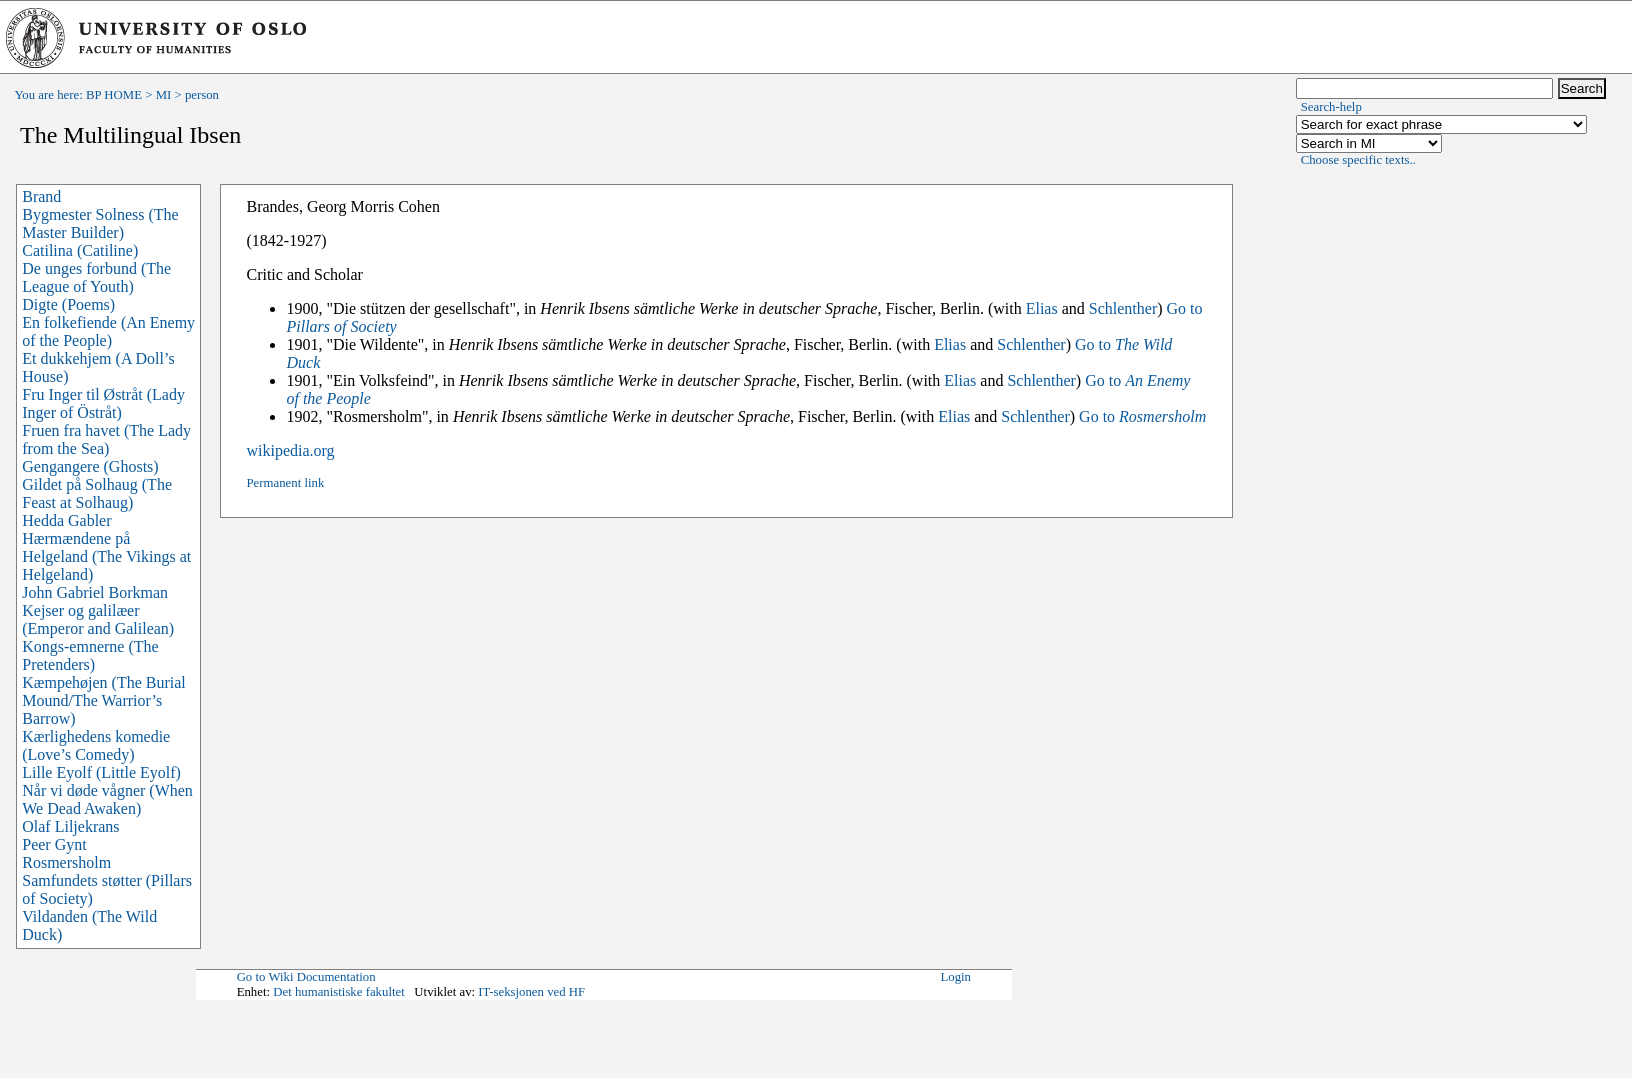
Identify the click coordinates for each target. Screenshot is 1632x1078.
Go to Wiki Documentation (306, 977)
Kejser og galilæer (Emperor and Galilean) (98, 619)
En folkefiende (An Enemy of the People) (108, 331)
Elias (1042, 308)
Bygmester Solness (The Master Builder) (100, 223)
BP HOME (114, 95)
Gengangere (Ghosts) (90, 466)
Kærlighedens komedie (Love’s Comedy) (96, 745)
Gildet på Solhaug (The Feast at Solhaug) (97, 493)
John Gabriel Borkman (95, 592)
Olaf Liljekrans (70, 826)
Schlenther (1123, 308)
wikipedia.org (290, 450)
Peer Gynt (54, 844)
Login (955, 977)
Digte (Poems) (68, 304)
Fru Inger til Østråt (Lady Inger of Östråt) (103, 403)
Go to (1142, 416)
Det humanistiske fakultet (339, 992)
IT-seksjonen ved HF (531, 992)
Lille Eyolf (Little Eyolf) (101, 772)
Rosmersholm (66, 862)
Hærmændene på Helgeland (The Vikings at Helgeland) (106, 556)
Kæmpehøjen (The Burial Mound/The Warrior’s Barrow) (104, 700)
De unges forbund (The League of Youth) (96, 277)
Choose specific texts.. (1358, 160)
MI (164, 95)
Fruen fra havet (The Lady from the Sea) (106, 439)
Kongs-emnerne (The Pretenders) (90, 655)
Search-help (1331, 107)
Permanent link (285, 483)
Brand (41, 196)
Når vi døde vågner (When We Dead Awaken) (107, 799)
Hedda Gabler (66, 520)
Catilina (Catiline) (80, 250)
